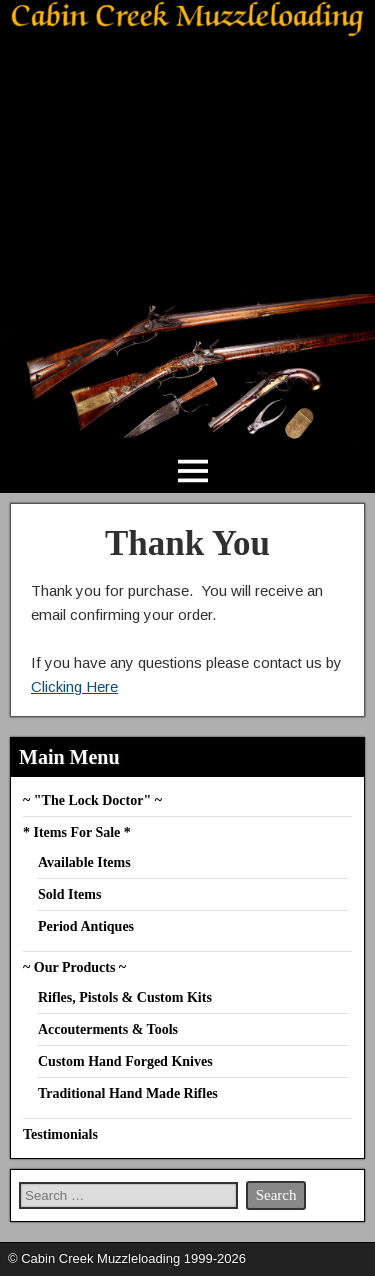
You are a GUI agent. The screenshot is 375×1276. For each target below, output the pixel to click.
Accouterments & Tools (108, 1029)
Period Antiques (86, 926)
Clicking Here (74, 686)
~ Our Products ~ (74, 967)
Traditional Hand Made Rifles (128, 1093)
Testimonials (60, 1134)
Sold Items (69, 894)
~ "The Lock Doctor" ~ (92, 800)
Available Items (84, 862)
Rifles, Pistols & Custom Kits (125, 997)
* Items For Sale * (77, 832)
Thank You (187, 543)
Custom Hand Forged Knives (125, 1061)
